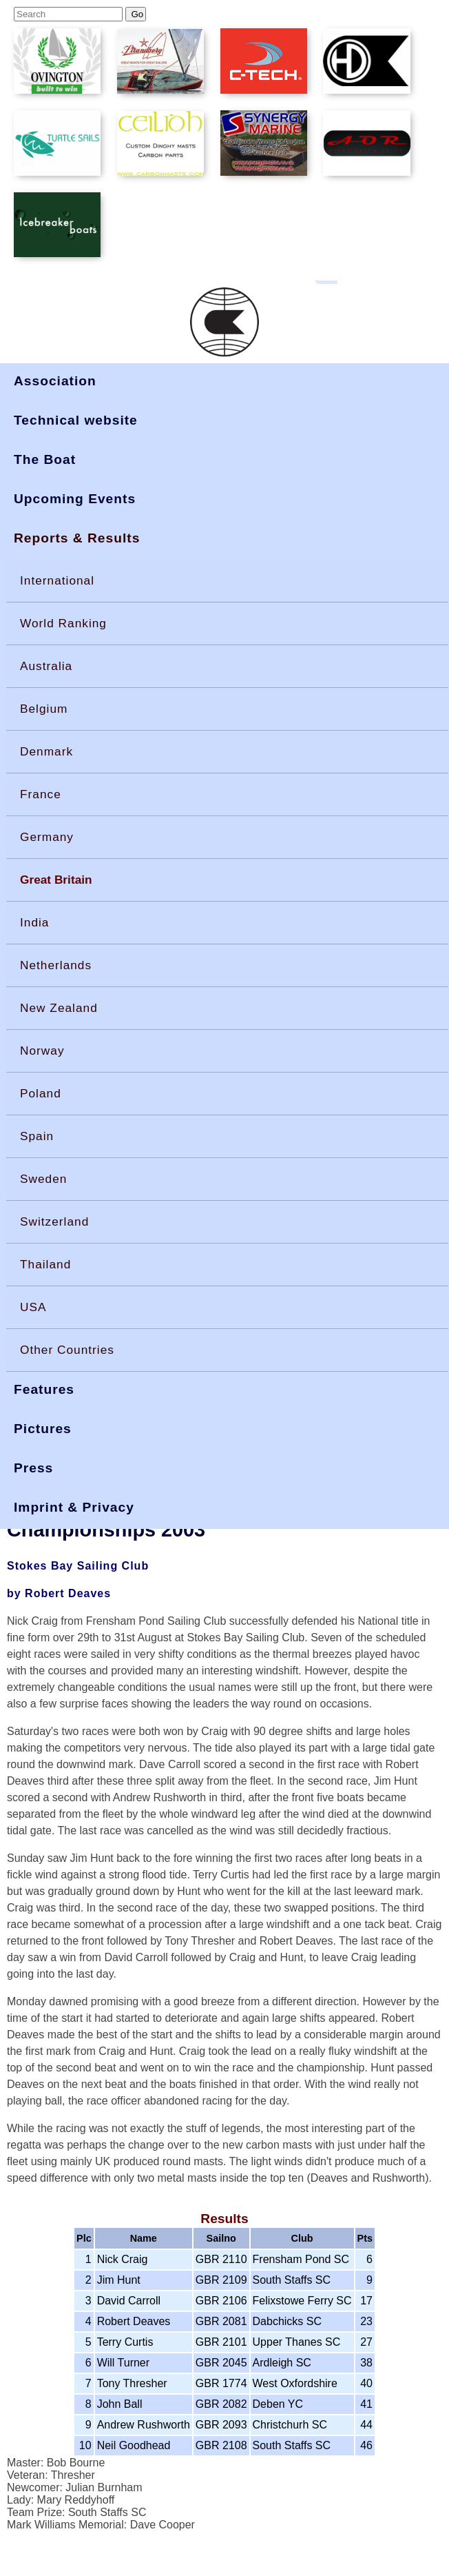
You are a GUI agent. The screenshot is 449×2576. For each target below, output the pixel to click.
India (34, 922)
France (40, 794)
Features (44, 1389)
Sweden (43, 1179)
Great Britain (56, 879)
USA (33, 1307)
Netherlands (56, 965)
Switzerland (54, 1221)
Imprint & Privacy (74, 1507)
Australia (46, 666)
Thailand (45, 1264)
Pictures (43, 1428)
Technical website (76, 420)
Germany (47, 837)
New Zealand (59, 1008)
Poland (40, 1093)
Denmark (46, 751)
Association (55, 381)
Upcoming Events (75, 498)
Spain (37, 1136)
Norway (42, 1050)
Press (33, 1468)
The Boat (45, 459)
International (57, 580)
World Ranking (63, 623)
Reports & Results (77, 538)
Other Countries (67, 1350)
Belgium (43, 709)
